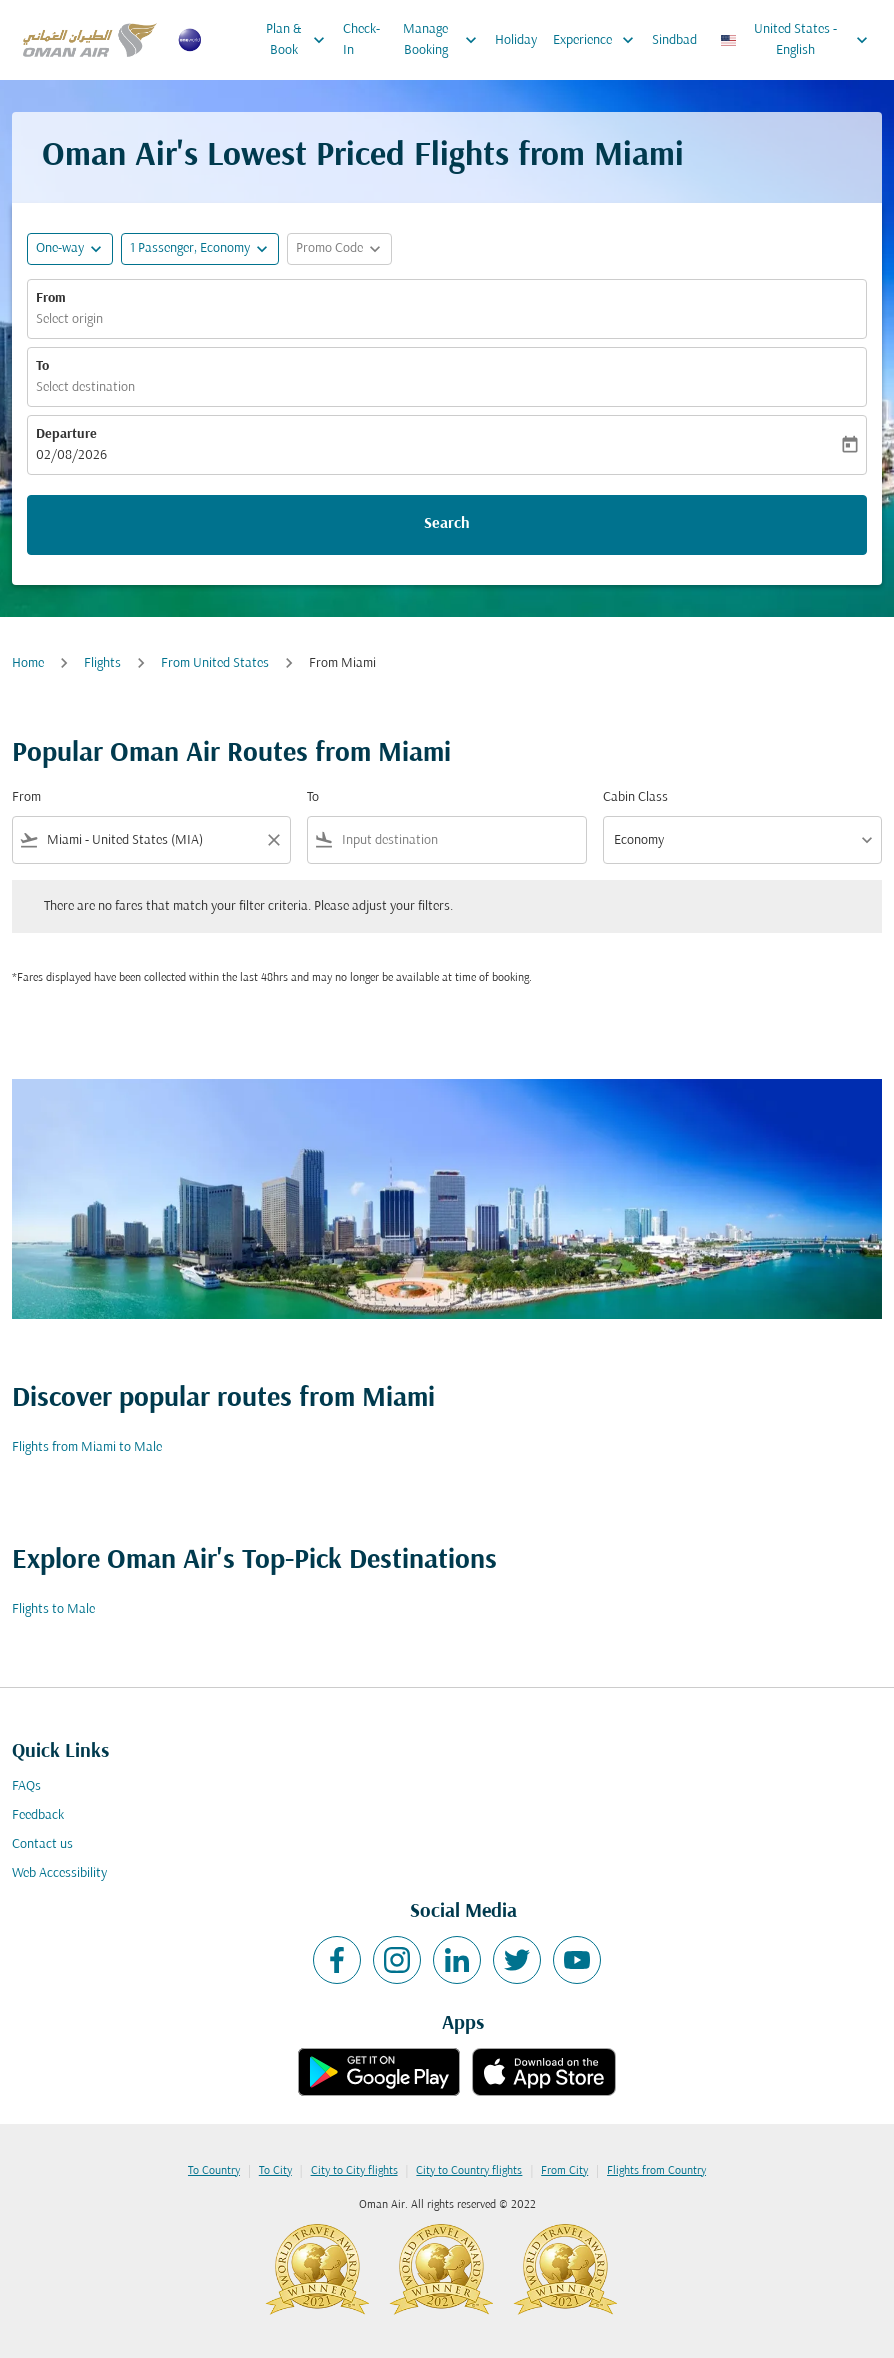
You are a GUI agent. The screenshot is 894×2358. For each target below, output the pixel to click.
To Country (214, 2171)
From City (564, 2171)
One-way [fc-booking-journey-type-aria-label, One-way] (60, 248)
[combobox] (151, 840)
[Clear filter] (273, 840)
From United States (215, 663)
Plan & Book (300, 40)
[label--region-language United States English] (795, 40)
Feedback (38, 1815)
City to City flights (354, 2171)
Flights (102, 663)
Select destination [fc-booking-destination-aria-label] (85, 387)
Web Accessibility (59, 1873)
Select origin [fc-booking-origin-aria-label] (69, 319)
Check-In (361, 40)
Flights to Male (53, 1609)
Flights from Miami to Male (87, 1447)
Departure (66, 434)
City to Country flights (469, 2171)
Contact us (42, 1844)
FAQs (26, 1786)
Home (28, 663)
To (42, 366)
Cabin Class (635, 797)
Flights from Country (656, 2171)
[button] (200, 249)
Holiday (516, 40)
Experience (598, 40)
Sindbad (674, 40)
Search (447, 524)
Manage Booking (445, 40)
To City (275, 2171)
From (51, 298)
